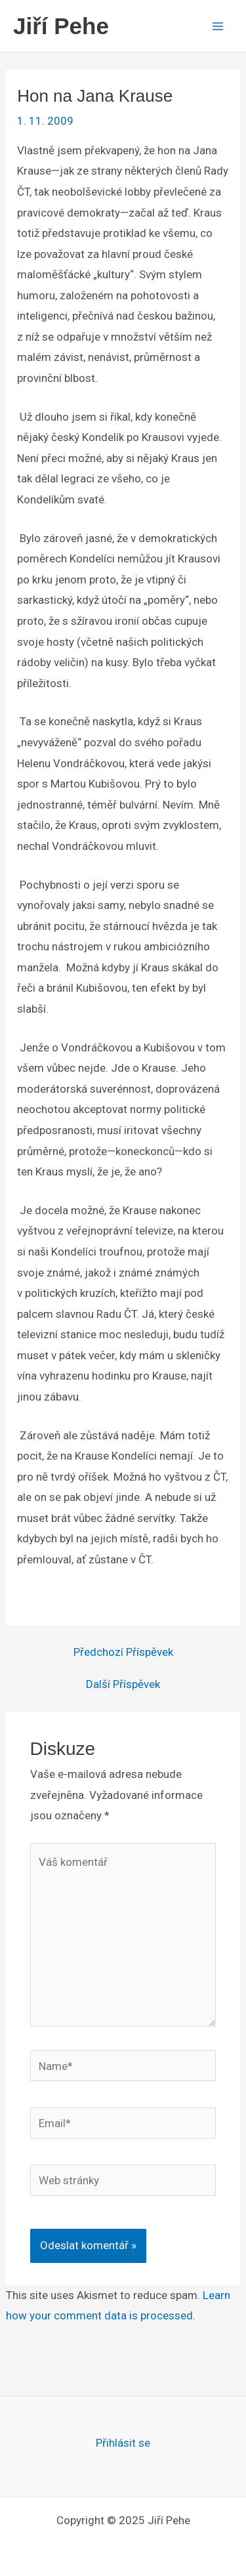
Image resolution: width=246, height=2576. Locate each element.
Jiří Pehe (61, 26)
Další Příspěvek (123, 1684)
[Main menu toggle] (218, 26)
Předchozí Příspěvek (123, 1652)
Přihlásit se (123, 2442)
